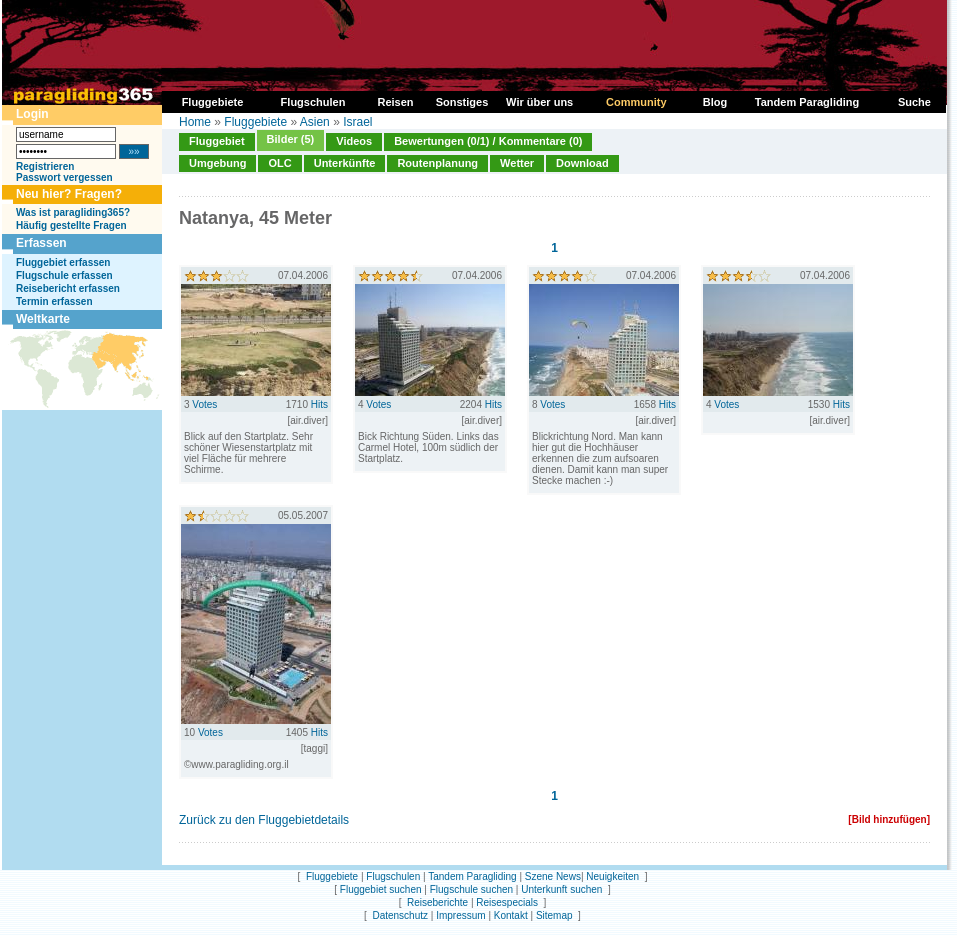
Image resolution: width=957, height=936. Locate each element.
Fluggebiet (217, 141)
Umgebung (217, 163)
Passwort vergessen (64, 177)
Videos (354, 141)
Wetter (517, 163)
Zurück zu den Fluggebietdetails (264, 820)
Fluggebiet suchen (381, 889)
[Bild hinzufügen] (889, 819)
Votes (204, 404)
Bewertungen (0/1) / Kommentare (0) (488, 141)
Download (582, 163)
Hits (319, 404)
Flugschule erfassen (64, 275)
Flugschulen (393, 876)
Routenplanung (437, 163)
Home (195, 122)
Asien (315, 122)
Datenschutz (400, 915)
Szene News (553, 876)
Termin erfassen (54, 301)
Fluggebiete (255, 122)
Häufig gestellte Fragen (71, 225)
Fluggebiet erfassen (63, 262)
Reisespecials (507, 902)
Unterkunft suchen (561, 889)
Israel (357, 122)
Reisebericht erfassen (68, 288)
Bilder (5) (291, 139)
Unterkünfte (345, 163)
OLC (279, 163)
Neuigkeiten (612, 876)
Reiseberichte (437, 902)
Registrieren (45, 166)
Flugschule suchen (471, 889)
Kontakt (511, 915)
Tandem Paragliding (472, 876)
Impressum (460, 915)
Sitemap (554, 915)
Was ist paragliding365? (73, 212)
